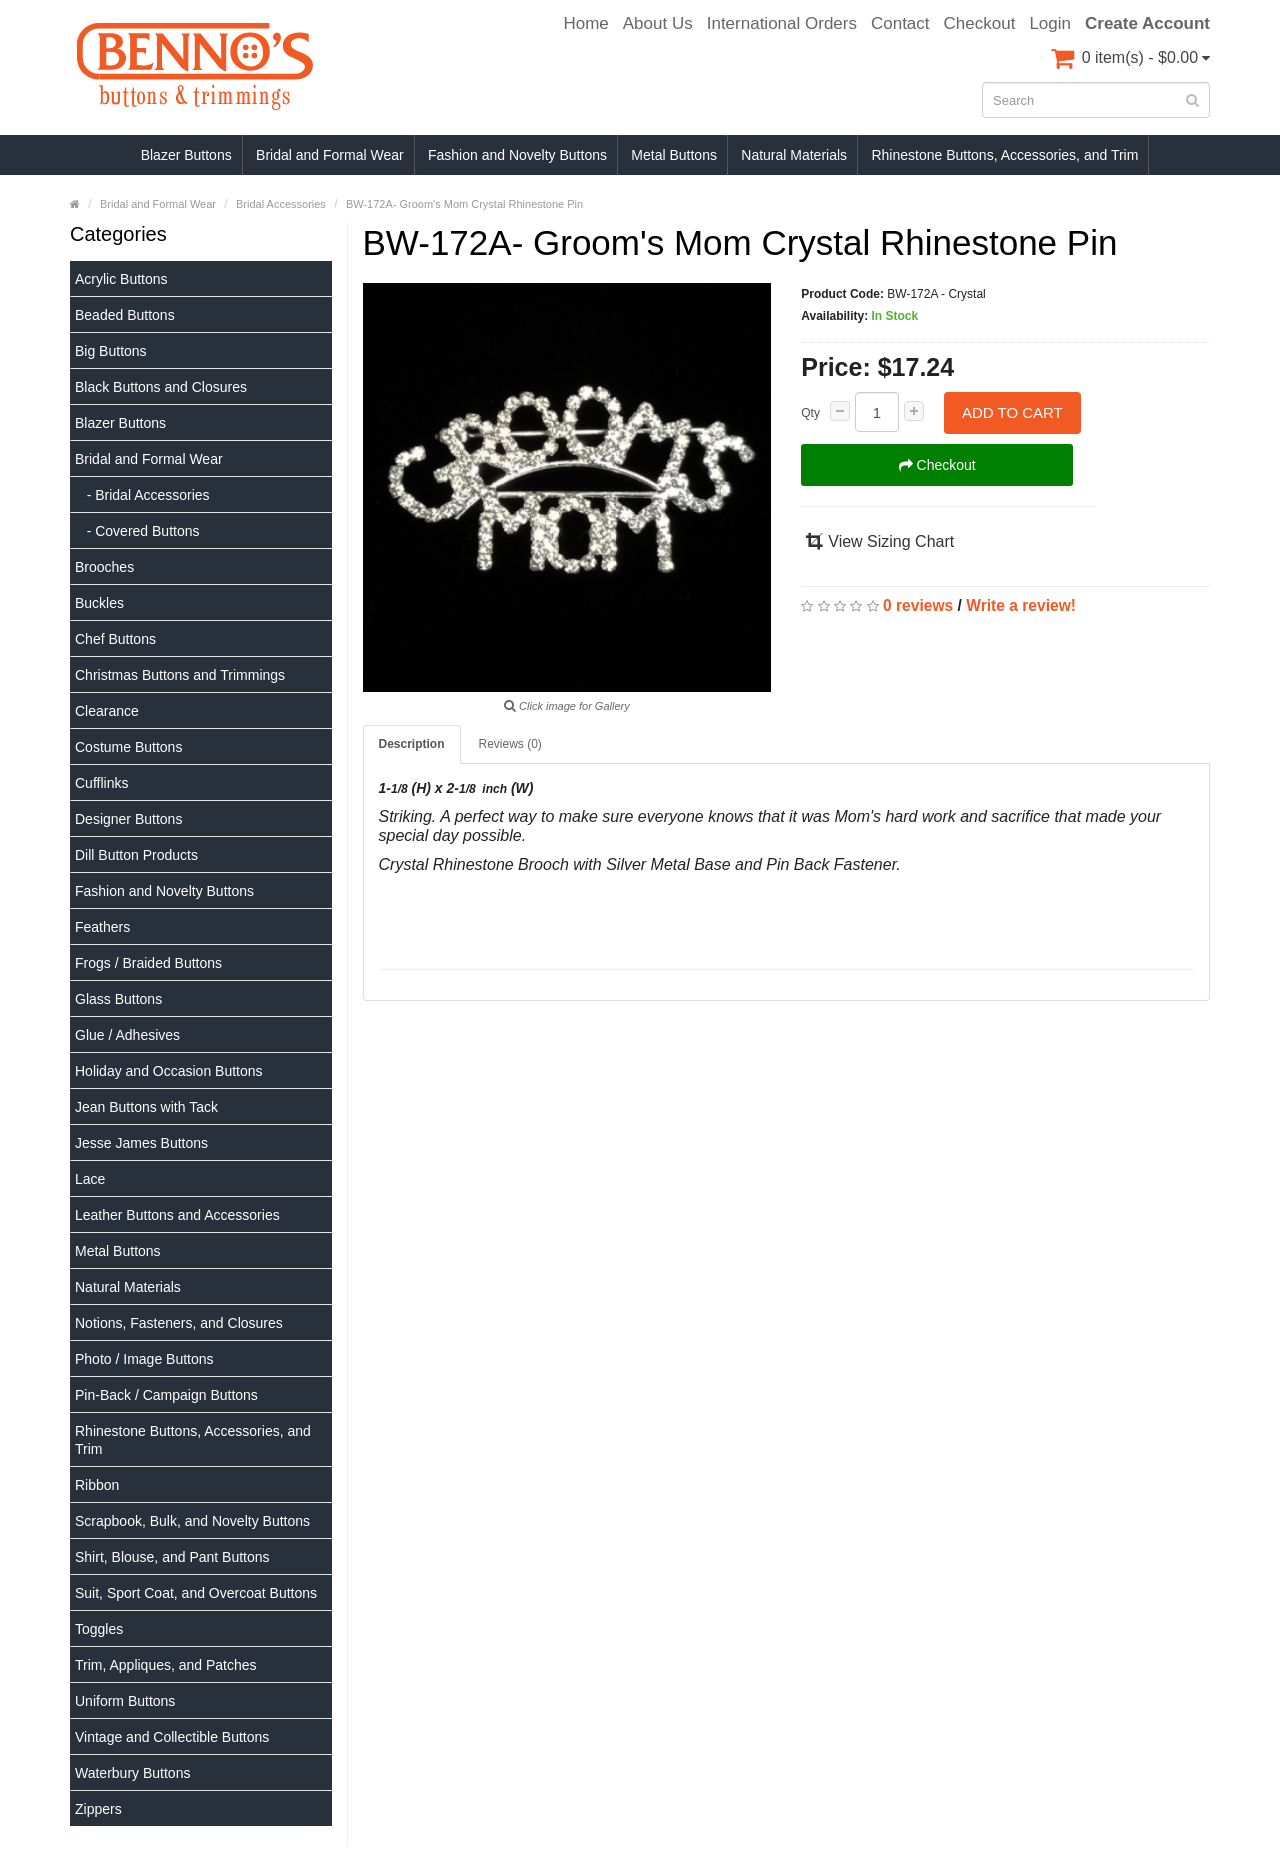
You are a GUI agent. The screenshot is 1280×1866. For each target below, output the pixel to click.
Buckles (99, 603)
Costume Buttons (128, 747)
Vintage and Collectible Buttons (172, 1737)
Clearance (107, 711)
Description (412, 744)
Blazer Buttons (186, 155)
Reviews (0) (510, 744)
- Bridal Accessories (142, 495)
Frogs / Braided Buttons (148, 963)
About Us (658, 24)
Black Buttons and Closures (161, 387)
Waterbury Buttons (132, 1773)
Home (585, 24)
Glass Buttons (118, 999)
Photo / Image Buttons (144, 1359)
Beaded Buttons (125, 315)
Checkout (980, 24)
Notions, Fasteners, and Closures (179, 1323)
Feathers (102, 927)
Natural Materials (794, 155)
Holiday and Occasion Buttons (169, 1071)
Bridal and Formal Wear (330, 155)
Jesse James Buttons (141, 1143)
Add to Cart (1012, 412)
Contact (900, 24)
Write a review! (1021, 605)
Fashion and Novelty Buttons (517, 155)
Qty (810, 413)
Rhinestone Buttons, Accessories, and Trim (1004, 155)
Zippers (98, 1809)
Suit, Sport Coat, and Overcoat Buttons (196, 1593)
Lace (90, 1179)
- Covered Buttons (137, 531)
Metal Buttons (674, 155)
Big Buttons (111, 351)
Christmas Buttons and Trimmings (180, 675)
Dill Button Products (136, 855)
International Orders (782, 24)
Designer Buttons (128, 819)
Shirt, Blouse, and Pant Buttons (172, 1557)
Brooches (104, 567)
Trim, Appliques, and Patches (166, 1665)
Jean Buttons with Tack (146, 1107)
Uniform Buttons (125, 1701)
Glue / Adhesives (127, 1035)
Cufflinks (101, 783)
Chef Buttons (115, 639)
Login (1050, 24)
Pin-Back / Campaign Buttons (166, 1395)
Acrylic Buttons (121, 279)
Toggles (99, 1629)
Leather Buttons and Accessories (177, 1215)
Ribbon (97, 1485)
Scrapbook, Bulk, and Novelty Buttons (192, 1521)
